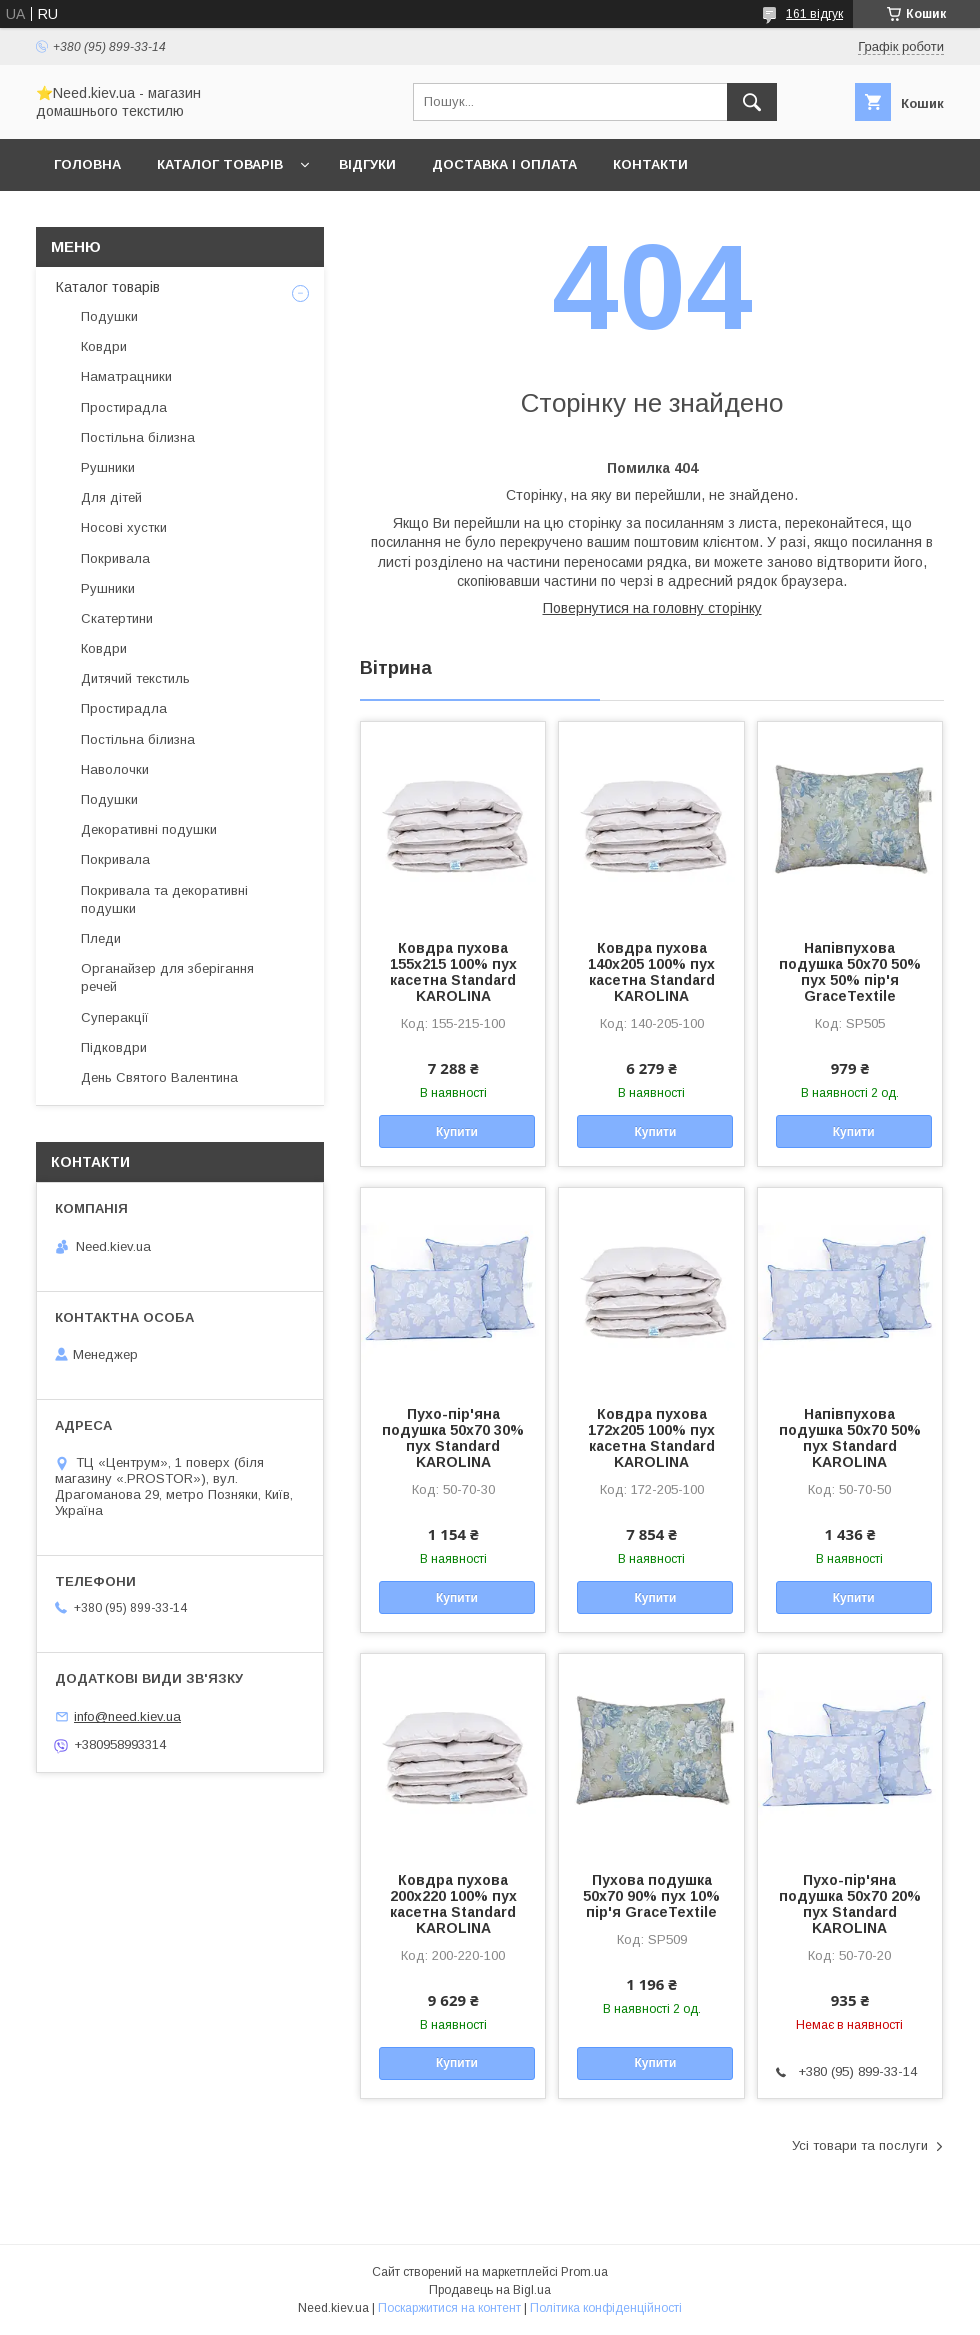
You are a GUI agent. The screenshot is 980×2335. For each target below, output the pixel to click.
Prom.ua (584, 2272)
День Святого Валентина (159, 1077)
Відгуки (367, 164)
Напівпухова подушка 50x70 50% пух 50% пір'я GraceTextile (850, 972)
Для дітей (111, 497)
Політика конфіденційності (606, 2308)
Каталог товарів (220, 164)
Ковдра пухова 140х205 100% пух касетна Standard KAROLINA (651, 972)
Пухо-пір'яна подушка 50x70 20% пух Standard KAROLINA (850, 1904)
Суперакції (115, 1017)
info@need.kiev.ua (127, 1716)
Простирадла (124, 407)
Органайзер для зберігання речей (167, 977)
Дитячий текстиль (135, 678)
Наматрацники (126, 376)
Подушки (109, 316)
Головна (87, 164)
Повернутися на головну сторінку (652, 608)
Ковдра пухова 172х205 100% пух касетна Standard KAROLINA (651, 1438)
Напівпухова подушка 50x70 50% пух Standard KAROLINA (850, 1438)
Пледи (101, 938)
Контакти (650, 164)
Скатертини (117, 618)
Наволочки (115, 769)
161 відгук (814, 14)
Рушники (108, 467)
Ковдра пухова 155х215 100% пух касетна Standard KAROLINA (453, 972)
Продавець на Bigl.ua (490, 2290)
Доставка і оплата (504, 164)
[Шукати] (752, 102)
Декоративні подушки (149, 829)
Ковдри (104, 346)
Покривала (115, 558)
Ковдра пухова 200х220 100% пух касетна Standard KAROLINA (453, 1904)
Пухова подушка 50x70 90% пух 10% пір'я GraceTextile (651, 1896)
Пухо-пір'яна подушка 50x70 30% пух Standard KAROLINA (453, 1438)
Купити (457, 1132)
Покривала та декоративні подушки (164, 899)
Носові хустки (124, 527)
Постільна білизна (138, 437)
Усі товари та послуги (860, 2145)
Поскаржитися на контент (449, 2308)
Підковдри (114, 1047)
